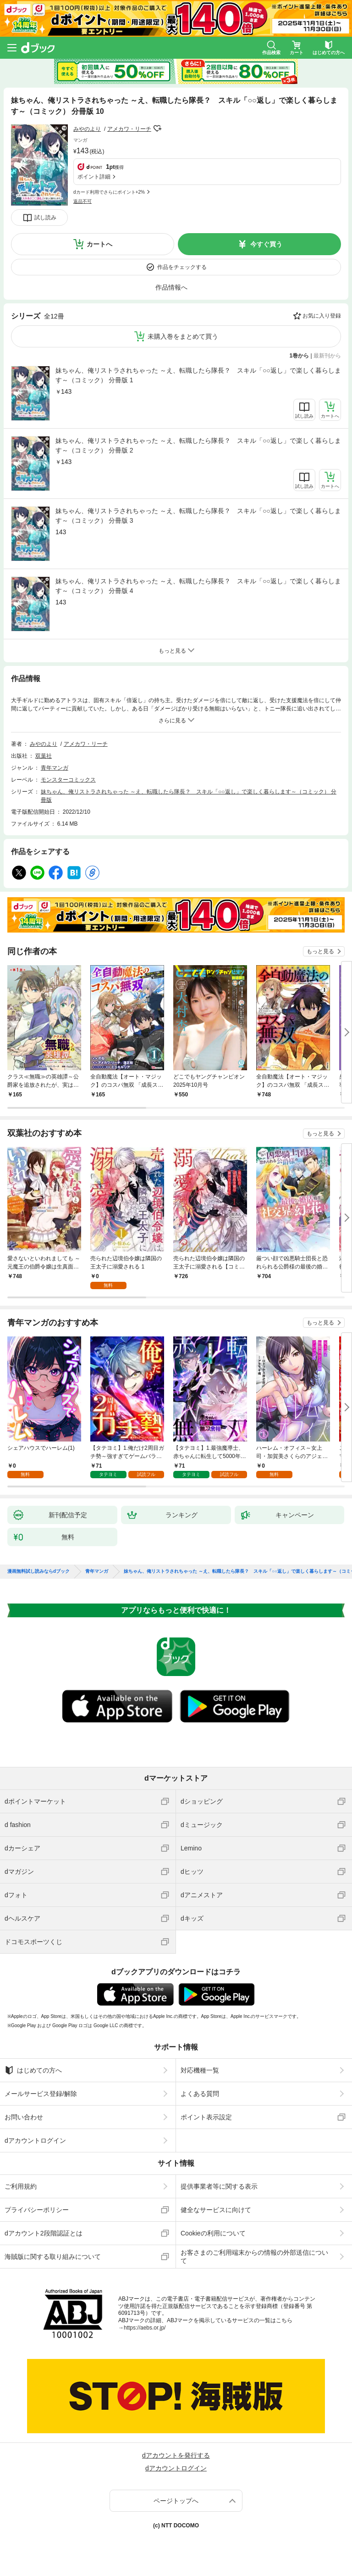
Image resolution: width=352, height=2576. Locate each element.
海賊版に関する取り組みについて (53, 2256)
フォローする (157, 128)
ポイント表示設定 (206, 2117)
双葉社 (43, 756)
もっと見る (320, 951)
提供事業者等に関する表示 (219, 2186)
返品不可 (82, 201)
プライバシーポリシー (37, 2209)
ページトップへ (176, 2500)
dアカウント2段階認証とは (43, 2233)
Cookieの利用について (213, 2233)
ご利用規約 (21, 2186)
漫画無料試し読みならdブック (38, 1571)
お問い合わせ (24, 2117)
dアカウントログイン (35, 2140)
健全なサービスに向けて (216, 2209)
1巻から (299, 355)
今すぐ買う (266, 244)
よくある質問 (200, 2093)
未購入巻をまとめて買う (183, 336)
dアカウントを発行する (176, 2455)
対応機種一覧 (200, 2070)
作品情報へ (171, 287)
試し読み (45, 217)
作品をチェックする (182, 267)
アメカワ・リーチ (129, 129)
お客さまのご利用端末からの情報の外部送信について (254, 2256)
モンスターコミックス (68, 780)
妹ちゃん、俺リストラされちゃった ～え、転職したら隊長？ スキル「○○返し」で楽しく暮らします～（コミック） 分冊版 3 (198, 515)
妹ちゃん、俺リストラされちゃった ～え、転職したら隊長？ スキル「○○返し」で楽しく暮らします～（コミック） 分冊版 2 (198, 445)
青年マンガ (54, 768)
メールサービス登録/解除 (41, 2093)
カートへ (99, 244)
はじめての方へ (33, 2070)
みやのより (87, 129)
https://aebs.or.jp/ (144, 2328)
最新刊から (327, 355)
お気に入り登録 (321, 316)
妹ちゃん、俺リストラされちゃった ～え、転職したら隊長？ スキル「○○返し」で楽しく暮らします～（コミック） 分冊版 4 (198, 585)
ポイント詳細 (93, 176)
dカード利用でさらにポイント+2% (109, 192)
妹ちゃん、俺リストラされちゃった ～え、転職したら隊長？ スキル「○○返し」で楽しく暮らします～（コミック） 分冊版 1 (198, 375)
